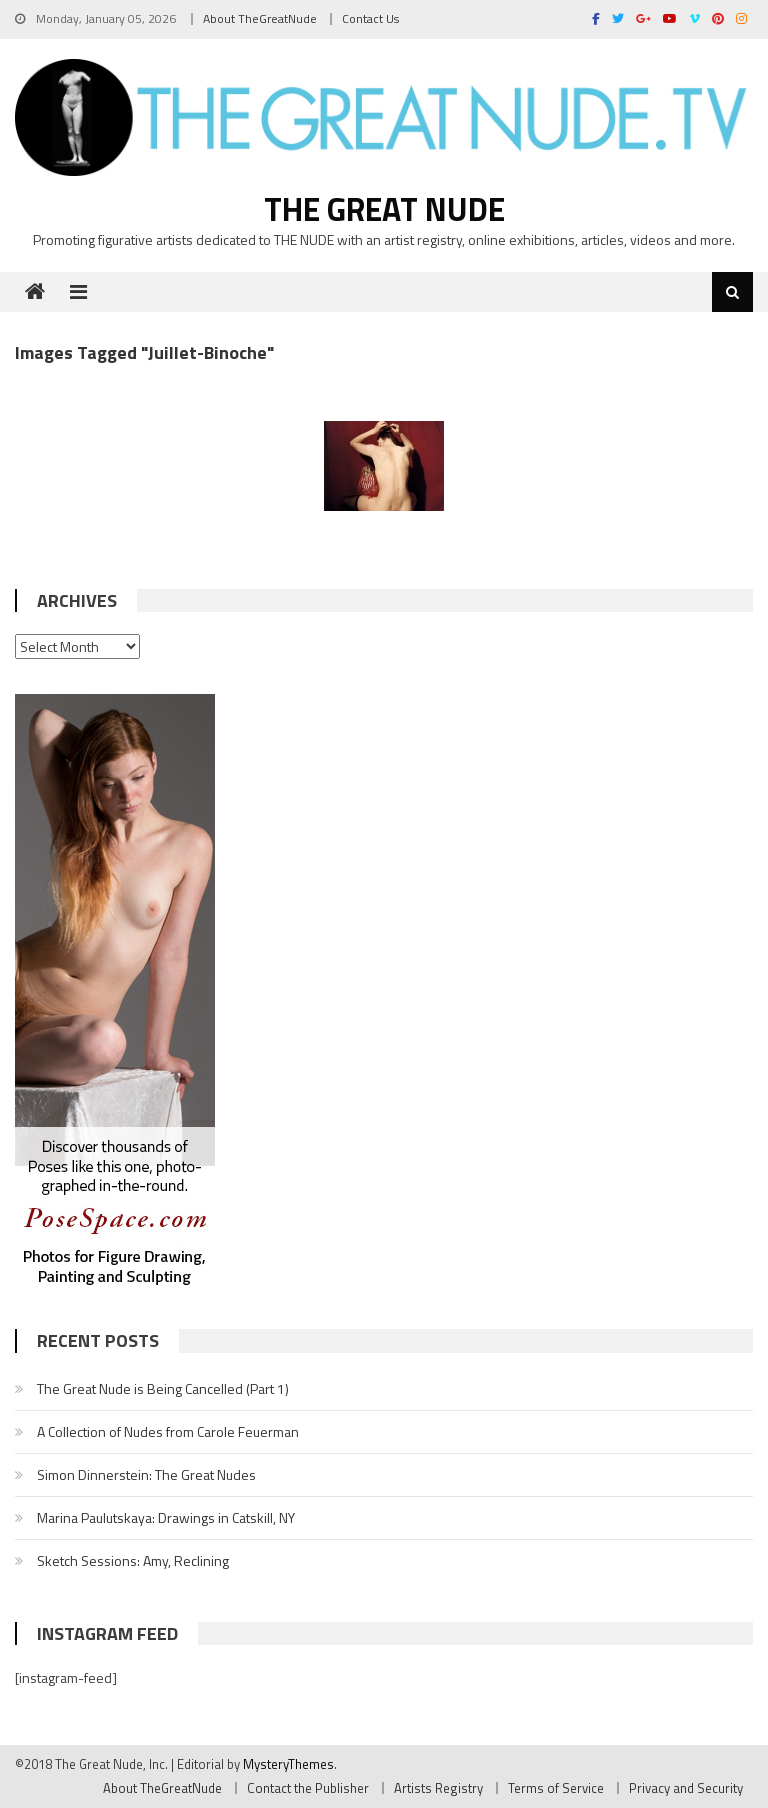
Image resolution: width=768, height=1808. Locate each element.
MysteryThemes (288, 1764)
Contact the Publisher (308, 1788)
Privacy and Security (686, 1788)
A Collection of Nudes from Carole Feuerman (168, 1431)
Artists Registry (438, 1788)
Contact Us (370, 18)
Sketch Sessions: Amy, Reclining (133, 1560)
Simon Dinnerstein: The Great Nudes (146, 1474)
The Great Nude (384, 209)
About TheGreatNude (260, 18)
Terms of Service (556, 1788)
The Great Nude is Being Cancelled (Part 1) (163, 1388)
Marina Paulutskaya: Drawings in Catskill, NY (166, 1517)
